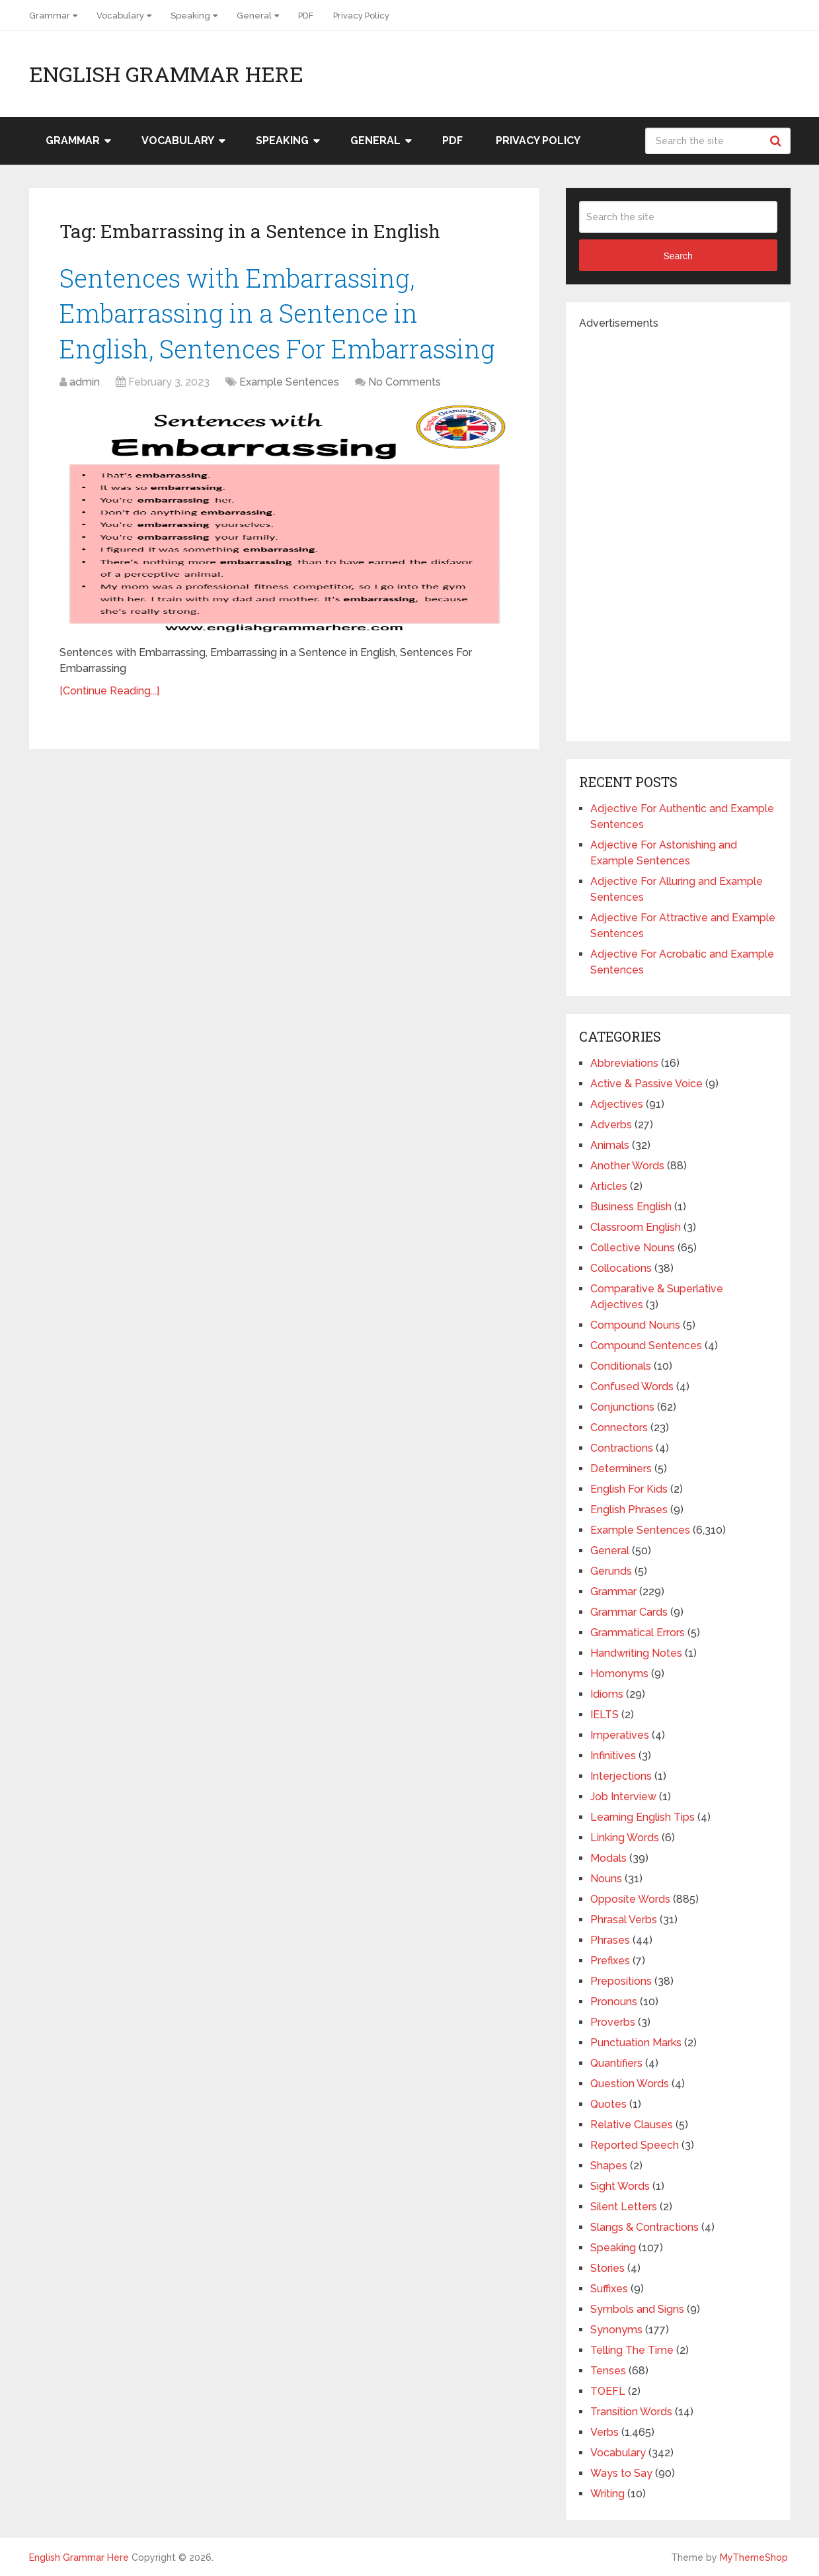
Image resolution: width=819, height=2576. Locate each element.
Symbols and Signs (637, 2309)
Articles (608, 1186)
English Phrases (629, 1509)
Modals (608, 1858)
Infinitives (613, 1755)
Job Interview (623, 1796)
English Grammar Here (166, 74)
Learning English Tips (642, 1817)
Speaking (190, 16)
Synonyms (616, 2329)
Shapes (608, 2165)
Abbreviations (624, 1063)
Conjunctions (622, 1407)
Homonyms (619, 1673)
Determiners (621, 1468)
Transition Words (631, 2411)
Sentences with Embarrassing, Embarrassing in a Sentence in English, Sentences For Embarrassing (277, 312)
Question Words (629, 2083)
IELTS (604, 1714)
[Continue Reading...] (109, 691)
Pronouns (613, 2001)
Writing (607, 2493)
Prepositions (621, 1981)
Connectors (619, 1427)
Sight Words (620, 2186)
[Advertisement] (678, 529)
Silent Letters (623, 2206)
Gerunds (611, 1571)
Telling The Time (632, 2350)
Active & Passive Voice (646, 1083)
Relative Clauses (631, 2124)
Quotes (608, 2104)
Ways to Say (621, 2473)
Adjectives (616, 1104)
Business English (631, 1206)
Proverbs (612, 2022)
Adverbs (611, 1124)
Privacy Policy (361, 16)
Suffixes (609, 2288)
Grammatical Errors (637, 1632)
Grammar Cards (629, 1612)
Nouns (606, 1878)
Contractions (621, 1448)
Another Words (627, 1165)
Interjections (621, 1776)
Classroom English (635, 1227)
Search (777, 141)
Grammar (49, 16)
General (254, 16)
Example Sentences (289, 382)
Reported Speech (634, 2145)
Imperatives (619, 1735)
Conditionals (620, 1366)
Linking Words (624, 1837)
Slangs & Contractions (644, 2227)
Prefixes (610, 1960)
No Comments (404, 382)
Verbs (604, 2432)
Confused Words (632, 1386)
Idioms (606, 1694)
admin (84, 382)
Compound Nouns (635, 1325)
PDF (305, 16)
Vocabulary (120, 16)
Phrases (610, 1940)
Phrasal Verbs (623, 1919)
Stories (607, 2268)
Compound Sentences (646, 1345)
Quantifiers (616, 2063)
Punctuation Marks (636, 2042)
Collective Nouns (632, 1247)
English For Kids (629, 1489)
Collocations (621, 1268)
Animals (609, 1145)
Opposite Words (630, 1899)
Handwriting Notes (636, 1653)
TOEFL (607, 2391)
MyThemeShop (754, 2557)
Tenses (608, 2370)
